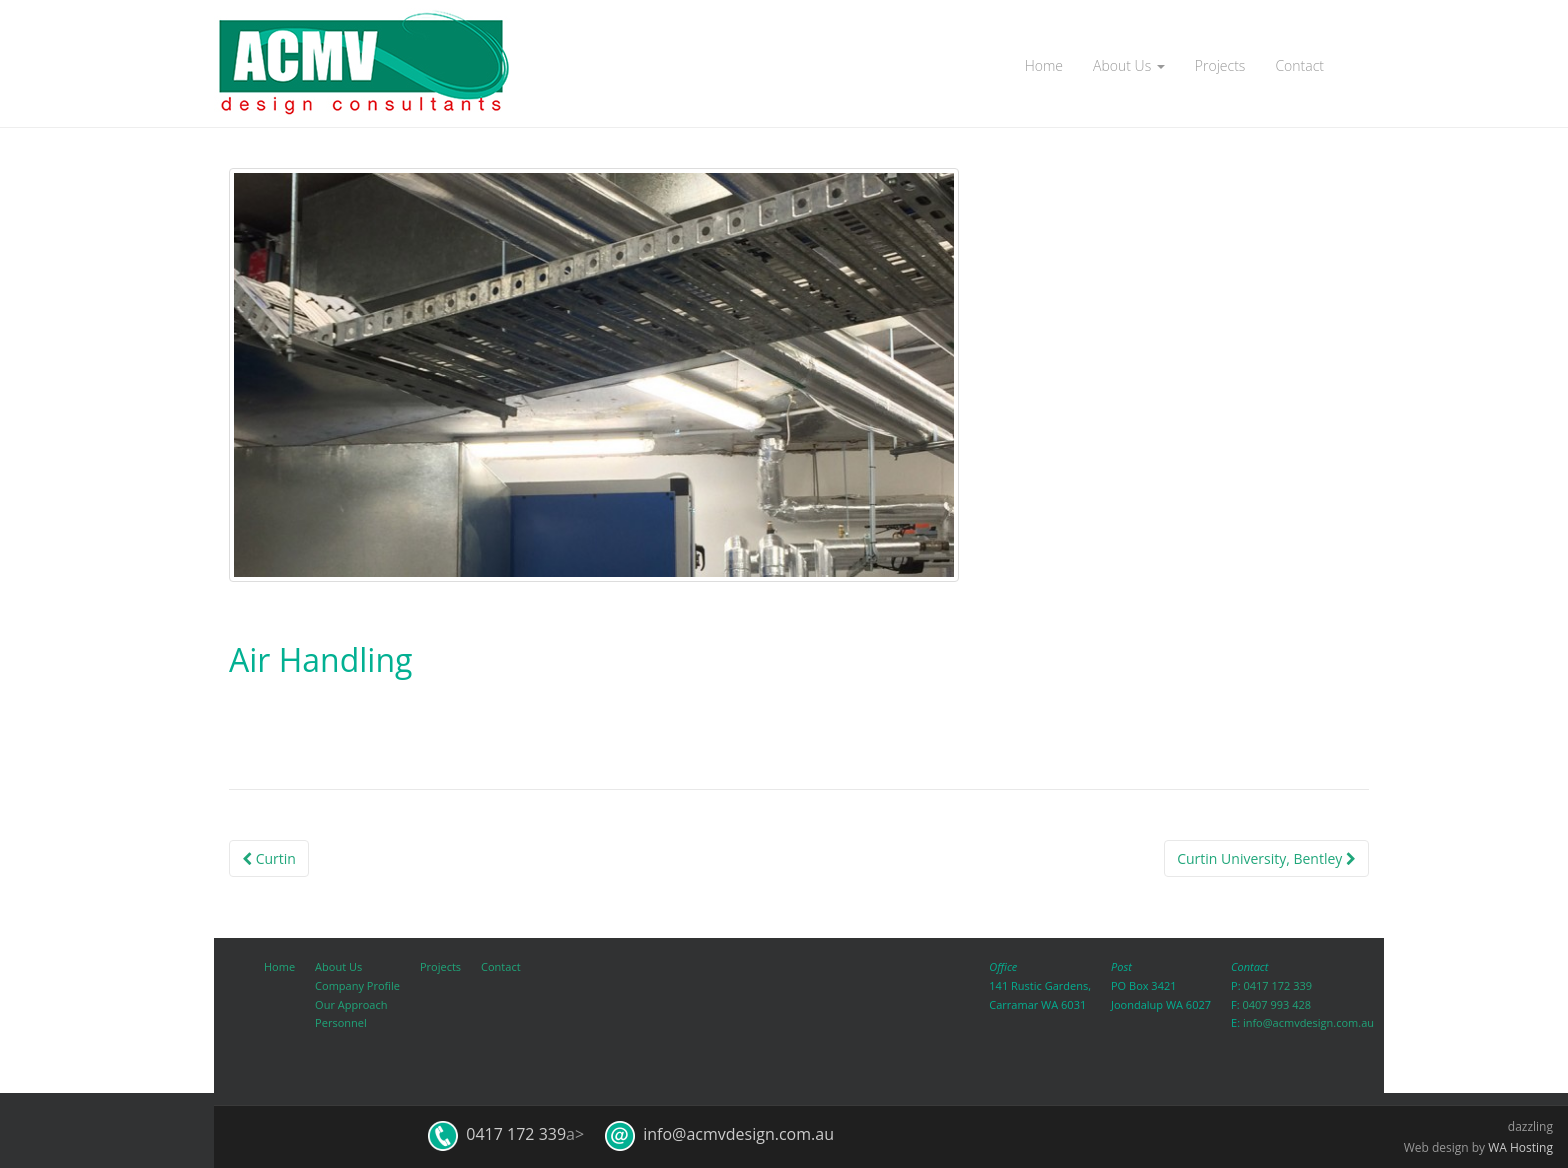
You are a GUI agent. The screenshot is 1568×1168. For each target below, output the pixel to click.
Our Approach (351, 1004)
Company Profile (357, 985)
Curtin (269, 858)
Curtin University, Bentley (1266, 858)
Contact (1299, 65)
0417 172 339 (1277, 985)
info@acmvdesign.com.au (1308, 1022)
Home (1044, 65)
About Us (1129, 65)
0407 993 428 (1276, 1004)
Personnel (341, 1022)
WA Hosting (1520, 1147)
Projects (1220, 65)
